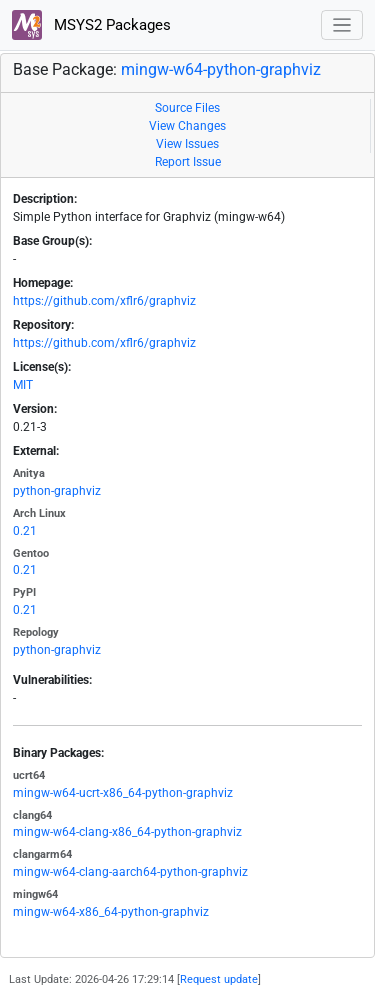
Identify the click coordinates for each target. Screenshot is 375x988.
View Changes (187, 126)
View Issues (187, 144)
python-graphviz (57, 491)
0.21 (25, 531)
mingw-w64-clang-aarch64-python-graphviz (130, 872)
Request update (219, 979)
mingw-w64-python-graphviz (221, 69)
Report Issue (188, 162)
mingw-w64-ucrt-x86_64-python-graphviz (123, 793)
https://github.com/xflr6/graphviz (104, 301)
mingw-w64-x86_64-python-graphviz (111, 912)
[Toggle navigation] (342, 25)
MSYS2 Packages (91, 25)
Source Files (187, 108)
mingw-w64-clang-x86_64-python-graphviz (127, 832)
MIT (23, 385)
